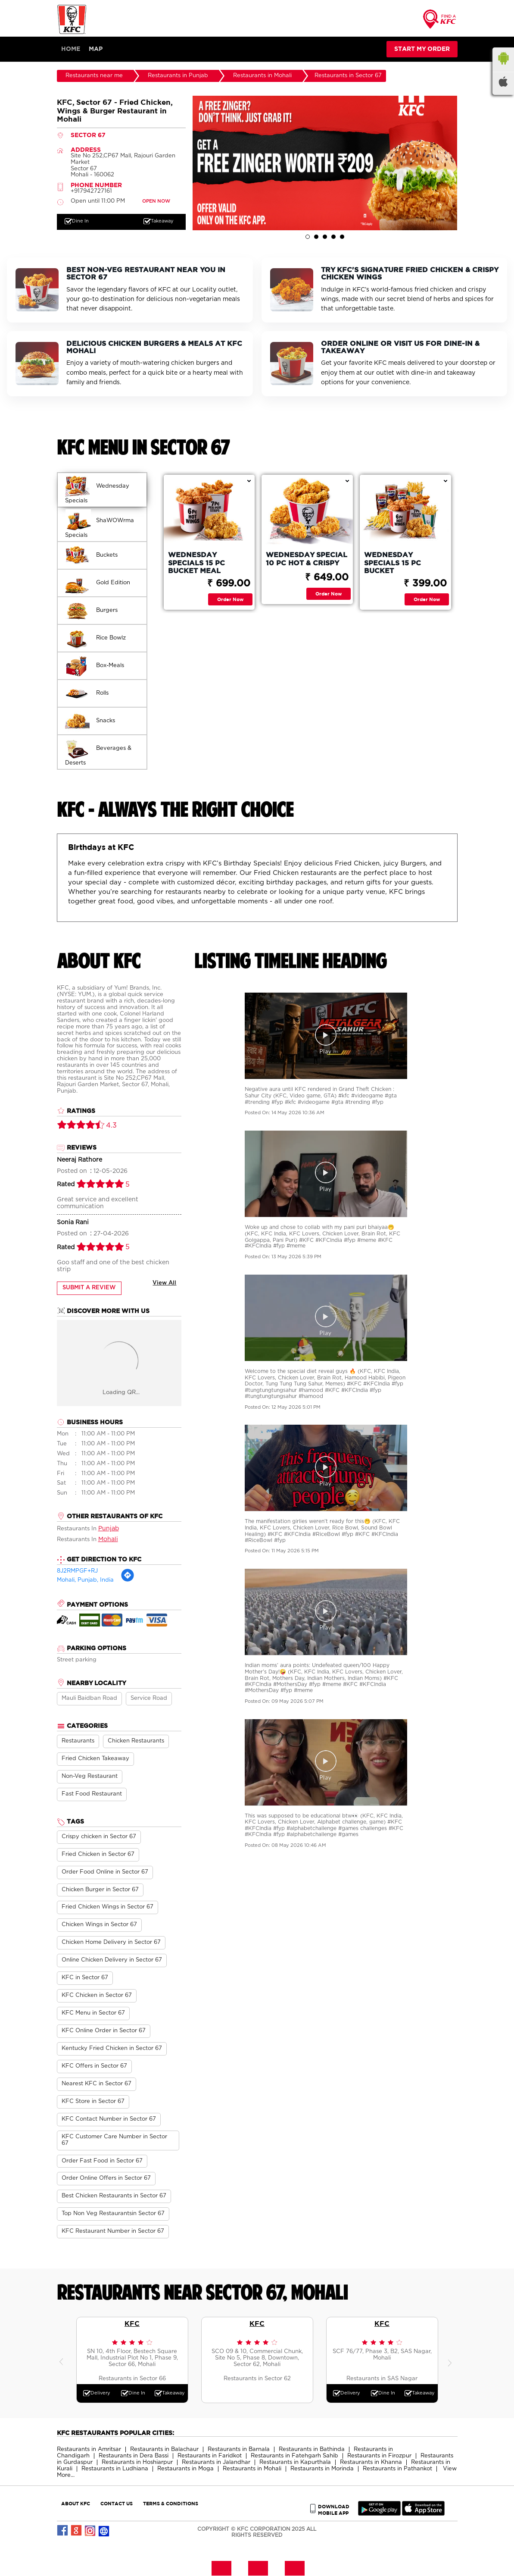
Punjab (108, 1529)
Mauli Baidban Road (89, 1699)
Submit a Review (89, 1288)
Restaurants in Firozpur (379, 2456)
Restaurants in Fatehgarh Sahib (294, 2456)
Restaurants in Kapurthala (295, 2463)
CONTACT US (116, 2504)
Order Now (230, 599)
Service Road (149, 1699)
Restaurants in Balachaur (164, 2450)
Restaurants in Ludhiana (114, 2469)
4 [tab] (333, 237)
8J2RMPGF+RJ (77, 1571)
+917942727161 (91, 192)
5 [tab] (342, 237)
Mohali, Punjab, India (85, 1580)
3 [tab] (325, 237)
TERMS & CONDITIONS (170, 2504)
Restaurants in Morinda (322, 2469)
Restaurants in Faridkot (210, 2456)
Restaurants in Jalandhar (216, 2463)
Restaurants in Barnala (239, 2450)
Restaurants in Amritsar (89, 2450)
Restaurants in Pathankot (397, 2469)
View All (164, 1283)
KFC (132, 2324)
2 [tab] (316, 237)
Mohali (108, 1540)
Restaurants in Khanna (371, 2463)
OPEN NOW (156, 202)
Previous (63, 2360)
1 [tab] (307, 237)
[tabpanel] (325, 163)
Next (451, 2360)
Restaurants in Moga (185, 2469)
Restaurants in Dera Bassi (133, 2456)
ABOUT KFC (75, 2504)
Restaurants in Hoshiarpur (137, 2463)
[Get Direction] (127, 1581)
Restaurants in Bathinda (312, 2450)
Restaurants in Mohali (252, 2469)
